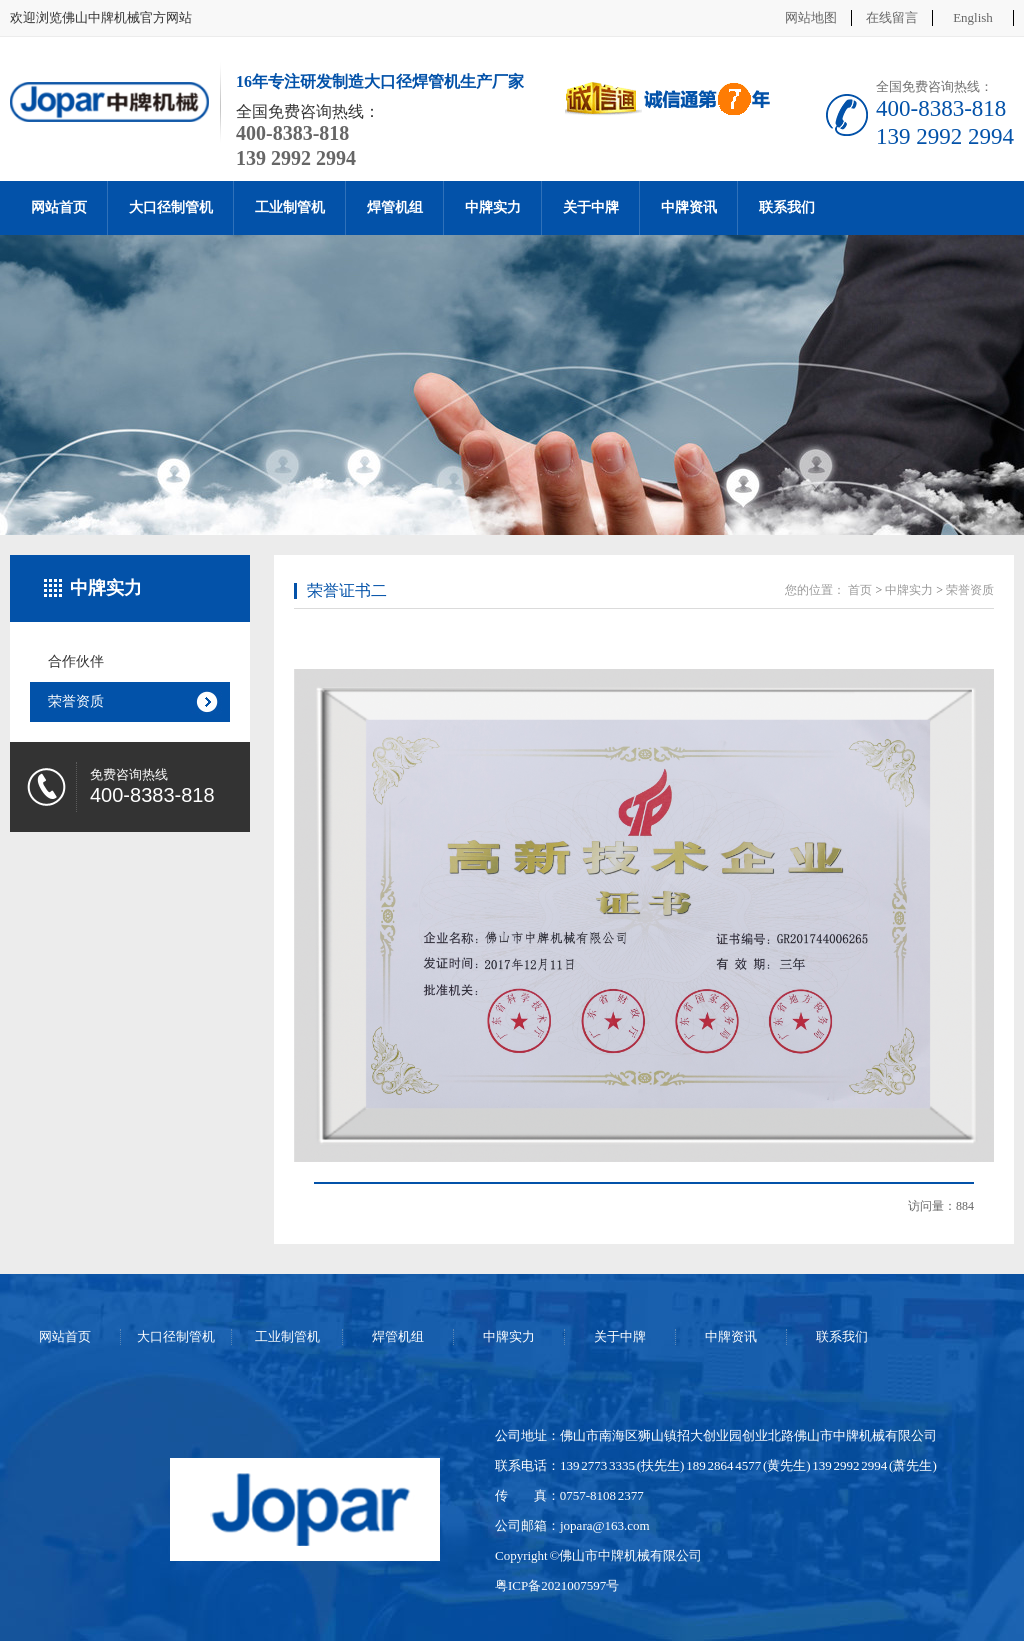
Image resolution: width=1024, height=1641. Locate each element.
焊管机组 (395, 207)
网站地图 (811, 17)
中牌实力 (493, 207)
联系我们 (787, 207)
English (973, 17)
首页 (860, 590)
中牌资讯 (689, 207)
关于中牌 (591, 207)
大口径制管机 (171, 207)
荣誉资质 (76, 701)
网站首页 (59, 207)
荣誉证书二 (347, 590)
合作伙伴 (76, 661)
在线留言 (892, 17)
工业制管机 (290, 207)
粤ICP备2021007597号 (557, 1585)
